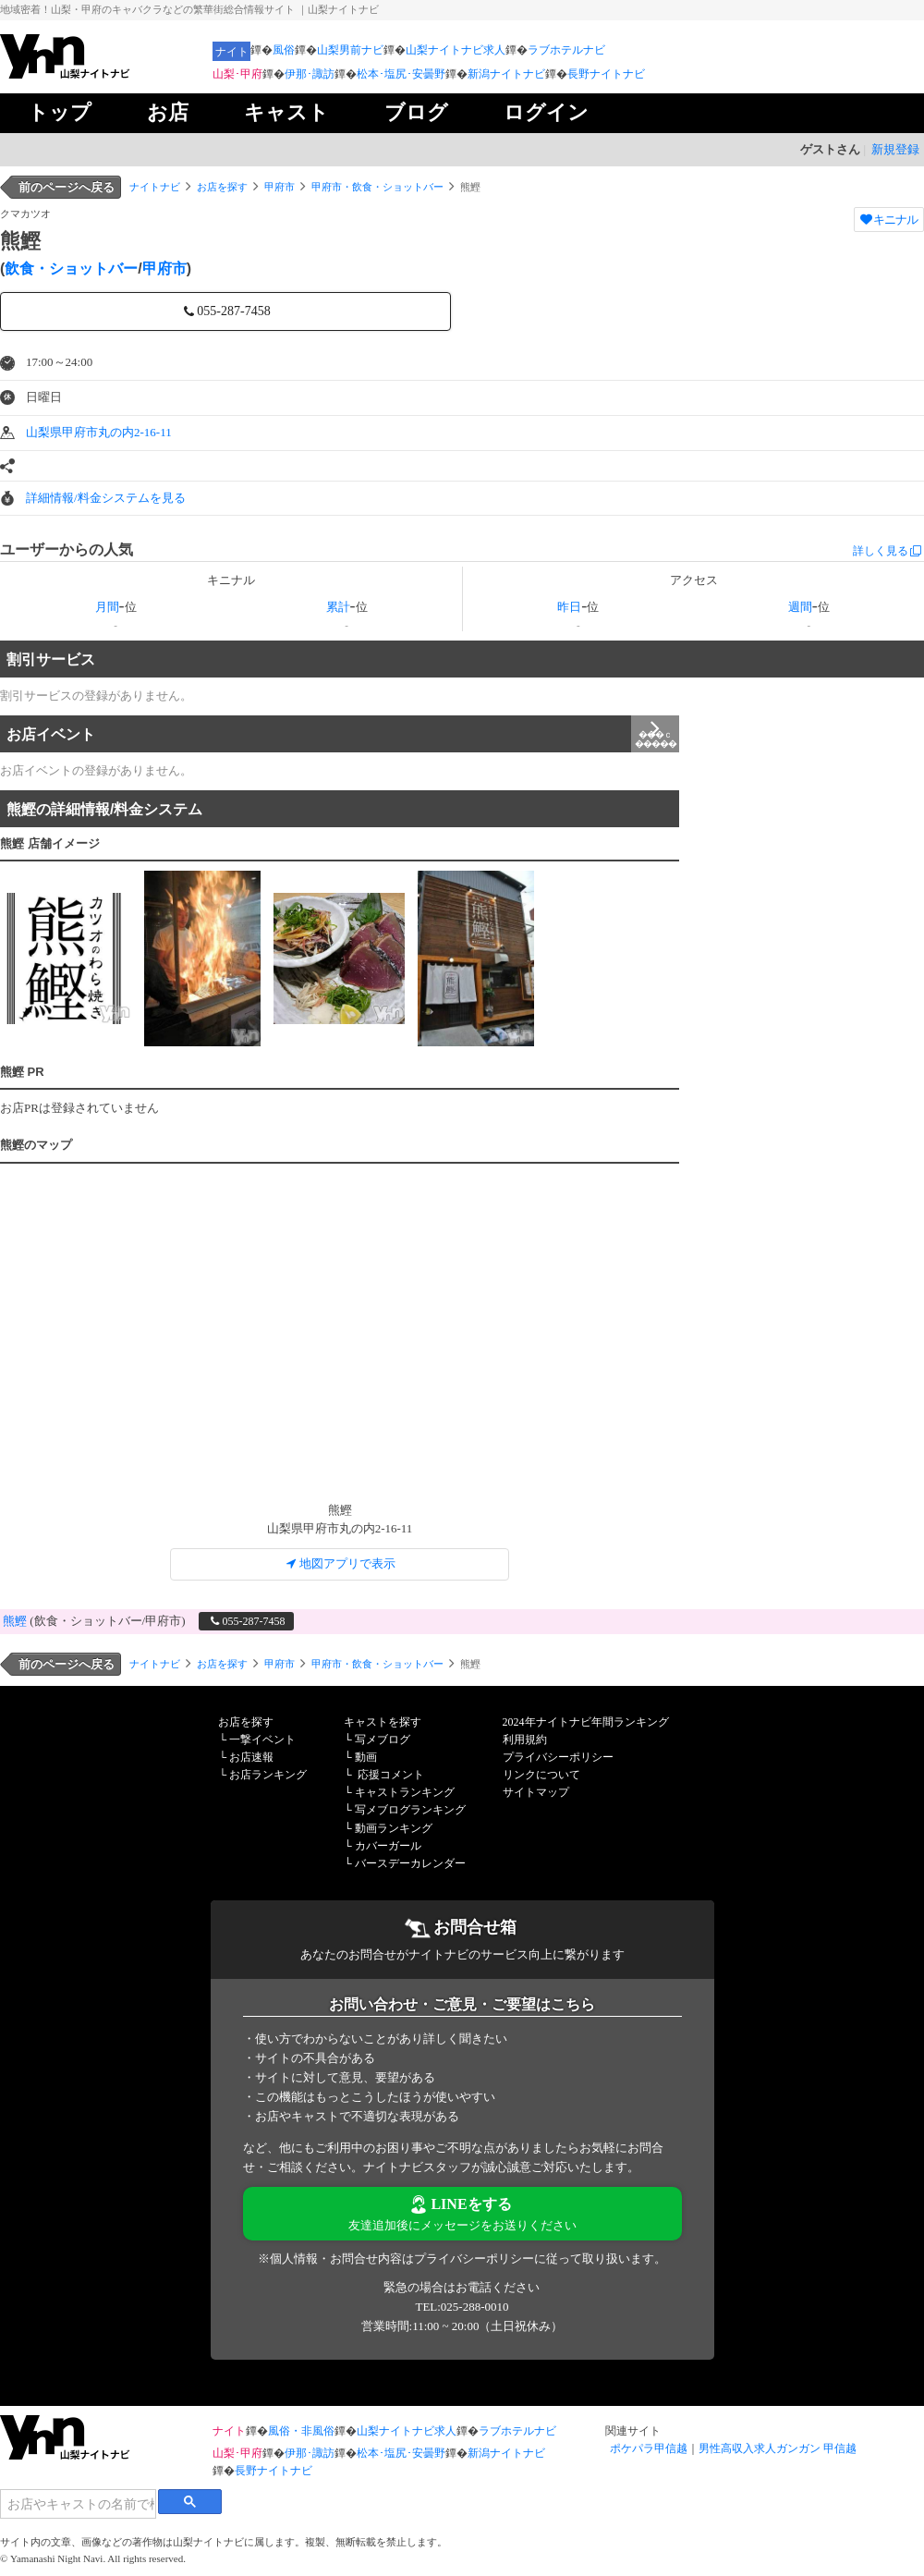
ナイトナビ (154, 186)
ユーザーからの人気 (66, 549)
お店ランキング (268, 1774)
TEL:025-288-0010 (461, 2307)
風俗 (284, 49)
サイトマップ (536, 1792)
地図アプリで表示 (339, 1563)
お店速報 (251, 1757)
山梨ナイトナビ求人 (455, 49)
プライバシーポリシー (558, 1757)
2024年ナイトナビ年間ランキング (586, 1721)
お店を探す (222, 186)
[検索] (77, 2504)
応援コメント (391, 1774)
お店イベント (342, 733)
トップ (59, 112)
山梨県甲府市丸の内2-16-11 (99, 432)
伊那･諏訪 (309, 73)
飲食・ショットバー (71, 268)
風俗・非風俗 (301, 2430)
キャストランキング (405, 1792)
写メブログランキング (410, 1809)
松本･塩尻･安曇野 (401, 73)
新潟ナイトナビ (506, 73)
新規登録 (895, 149)
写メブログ (382, 1739)
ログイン (546, 112)
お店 (167, 112)
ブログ (416, 112)
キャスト (286, 112)
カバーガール (388, 1845)
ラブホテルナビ (566, 49)
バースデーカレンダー (410, 1863)
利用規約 (525, 1739)
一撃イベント (262, 1739)
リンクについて (541, 1774)
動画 (366, 1757)
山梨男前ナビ (350, 49)
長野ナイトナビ (606, 73)
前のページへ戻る (66, 187)
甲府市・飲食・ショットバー (377, 186)
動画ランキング (393, 1828)
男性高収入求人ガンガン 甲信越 (778, 2448)
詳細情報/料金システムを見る (106, 498)
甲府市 (279, 186)
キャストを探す (382, 1721)
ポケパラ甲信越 (648, 2448)
